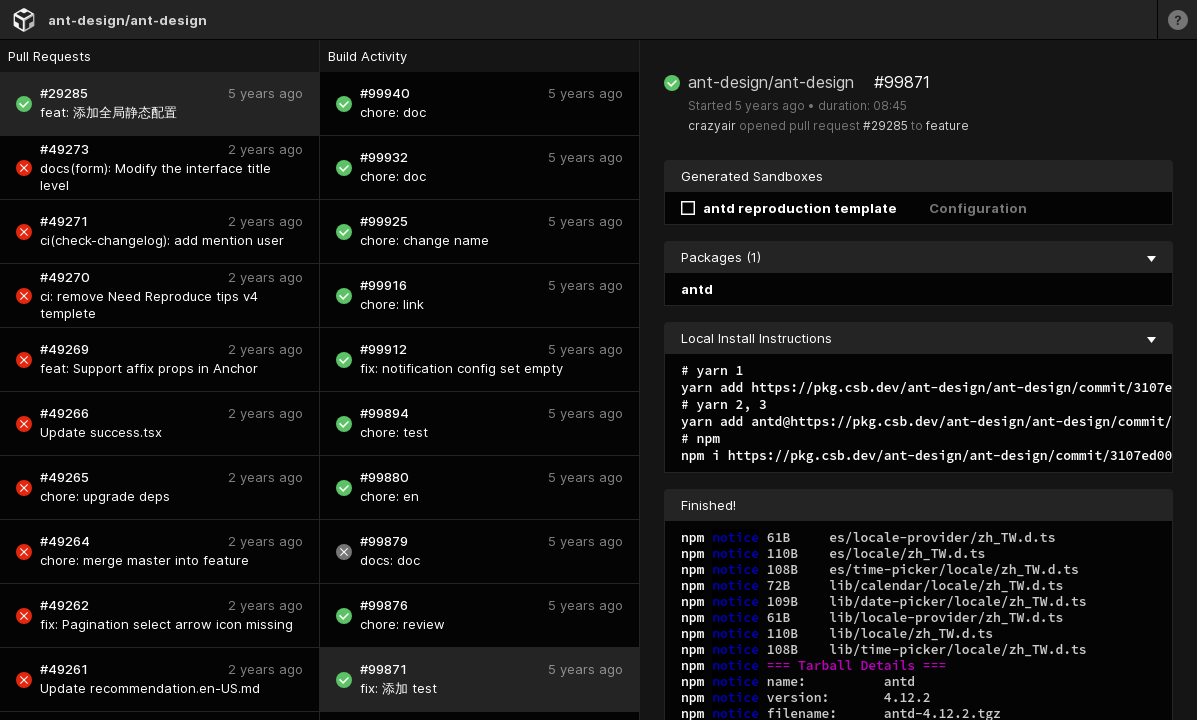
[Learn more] (1177, 19)
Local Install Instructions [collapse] (918, 338)
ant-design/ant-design (127, 20)
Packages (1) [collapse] (918, 257)
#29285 (885, 125)
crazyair (712, 125)
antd (697, 289)
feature (947, 125)
